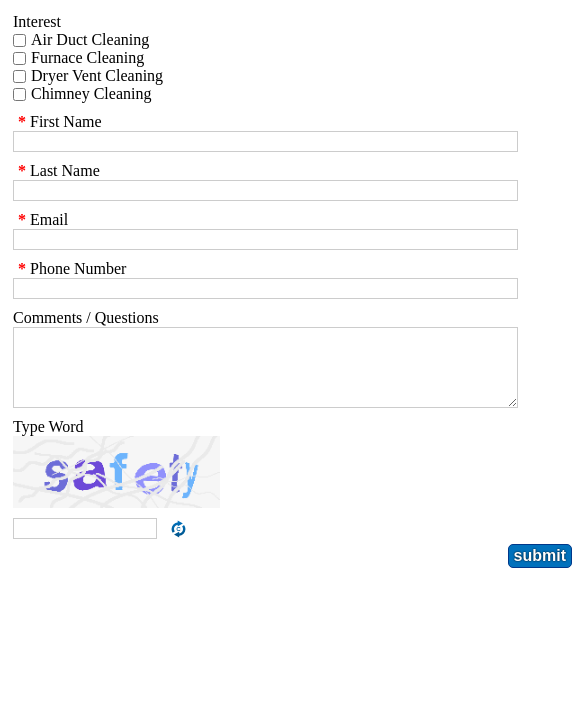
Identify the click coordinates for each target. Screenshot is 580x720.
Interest (37, 21)
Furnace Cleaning (87, 57)
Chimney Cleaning (91, 93)
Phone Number (69, 268)
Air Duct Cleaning (90, 39)
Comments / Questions (86, 317)
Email (40, 219)
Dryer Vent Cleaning (97, 75)
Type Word (48, 441)
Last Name (56, 170)
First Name (57, 121)
